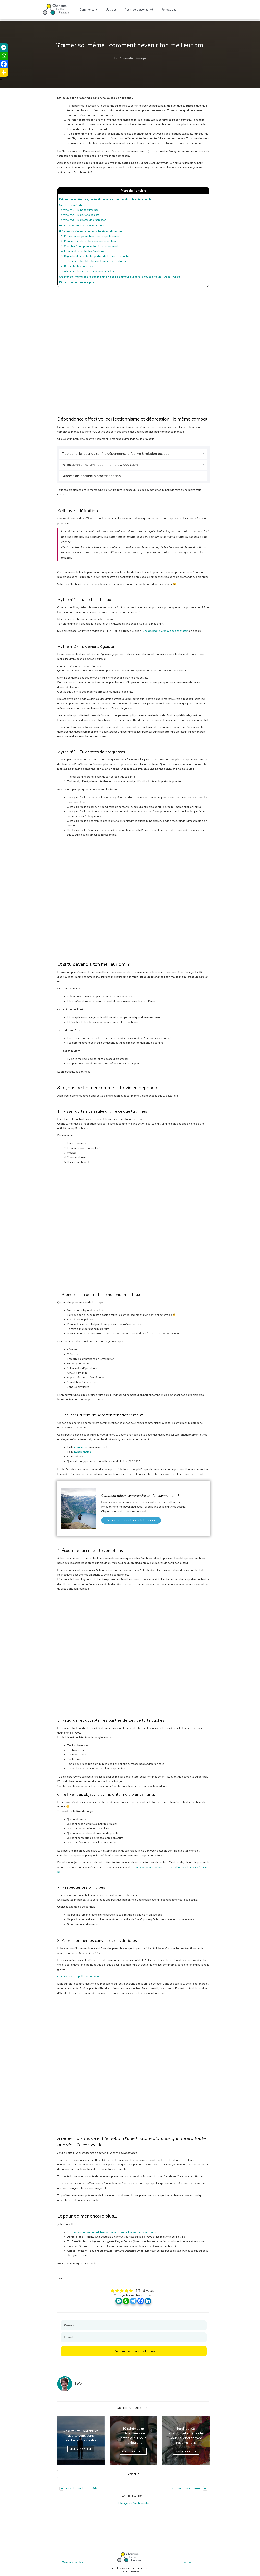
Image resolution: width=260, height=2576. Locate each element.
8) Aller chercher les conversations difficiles (87, 269)
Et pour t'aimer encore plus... (78, 280)
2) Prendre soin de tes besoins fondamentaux (88, 239)
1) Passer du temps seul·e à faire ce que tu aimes (90, 234)
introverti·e (80, 1445)
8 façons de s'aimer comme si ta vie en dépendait (91, 229)
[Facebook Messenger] (118, 2299)
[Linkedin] (148, 2299)
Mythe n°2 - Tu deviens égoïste (80, 212)
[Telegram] (133, 2299)
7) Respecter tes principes (77, 264)
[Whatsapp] (126, 2299)
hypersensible (83, 1449)
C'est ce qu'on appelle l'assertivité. (78, 1974)
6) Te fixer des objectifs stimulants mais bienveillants (93, 259)
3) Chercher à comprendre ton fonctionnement (89, 244)
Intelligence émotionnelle (133, 2501)
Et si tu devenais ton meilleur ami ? (81, 223)
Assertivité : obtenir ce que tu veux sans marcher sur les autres (80, 2433)
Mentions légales (72, 2559)
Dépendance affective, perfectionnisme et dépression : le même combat (106, 197)
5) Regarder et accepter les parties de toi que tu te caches (95, 254)
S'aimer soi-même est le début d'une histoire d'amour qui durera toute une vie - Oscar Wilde (119, 274)
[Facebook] (140, 2299)
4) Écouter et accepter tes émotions (82, 249)
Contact (187, 2559)
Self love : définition (72, 203)
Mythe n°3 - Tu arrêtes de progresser (83, 217)
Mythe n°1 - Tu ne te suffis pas (80, 207)
